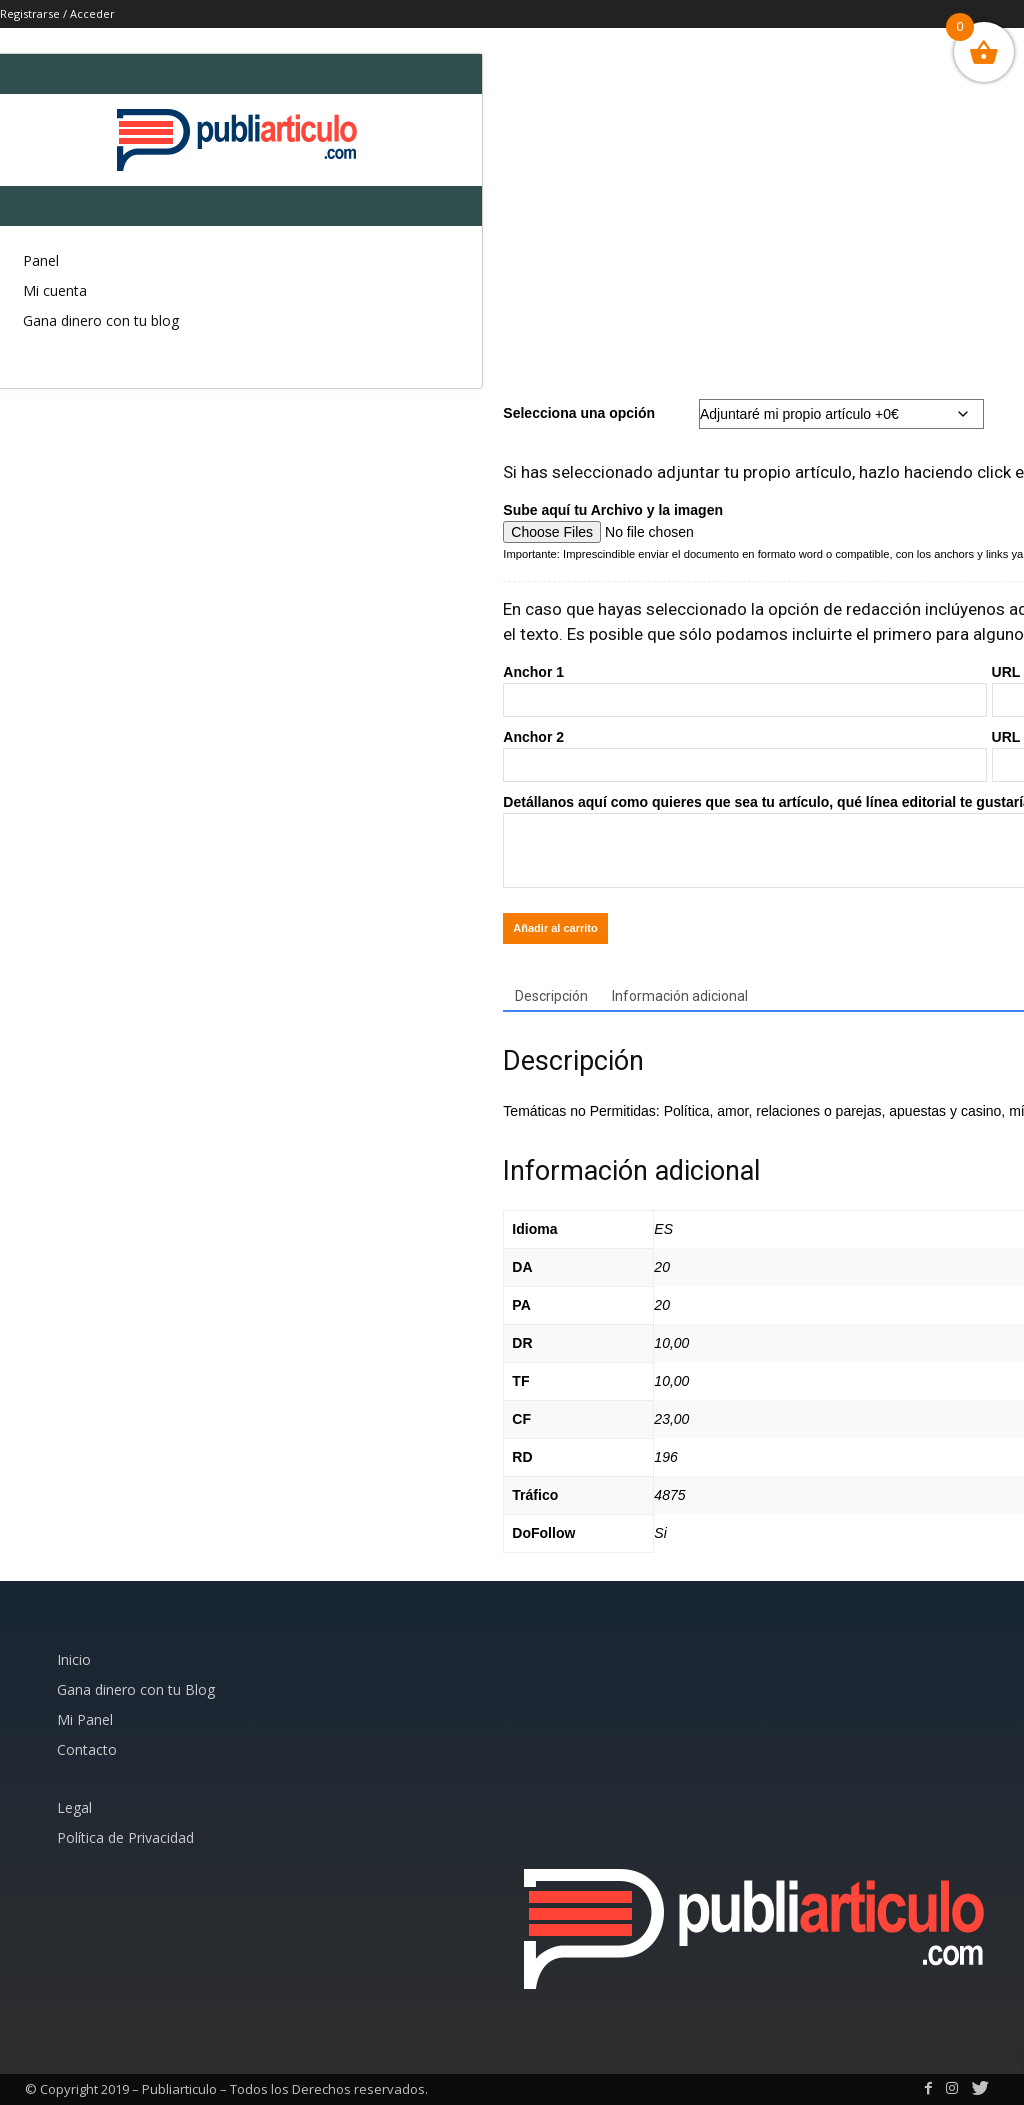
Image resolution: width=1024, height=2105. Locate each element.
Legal (74, 1807)
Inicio (74, 1659)
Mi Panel (85, 1719)
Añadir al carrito (555, 928)
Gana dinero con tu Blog (136, 1689)
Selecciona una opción (579, 413)
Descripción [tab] (551, 996)
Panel (41, 260)
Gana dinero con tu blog (101, 320)
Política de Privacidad (125, 1837)
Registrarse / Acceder (57, 13)
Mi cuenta (55, 290)
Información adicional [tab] (680, 996)
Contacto (87, 1749)
